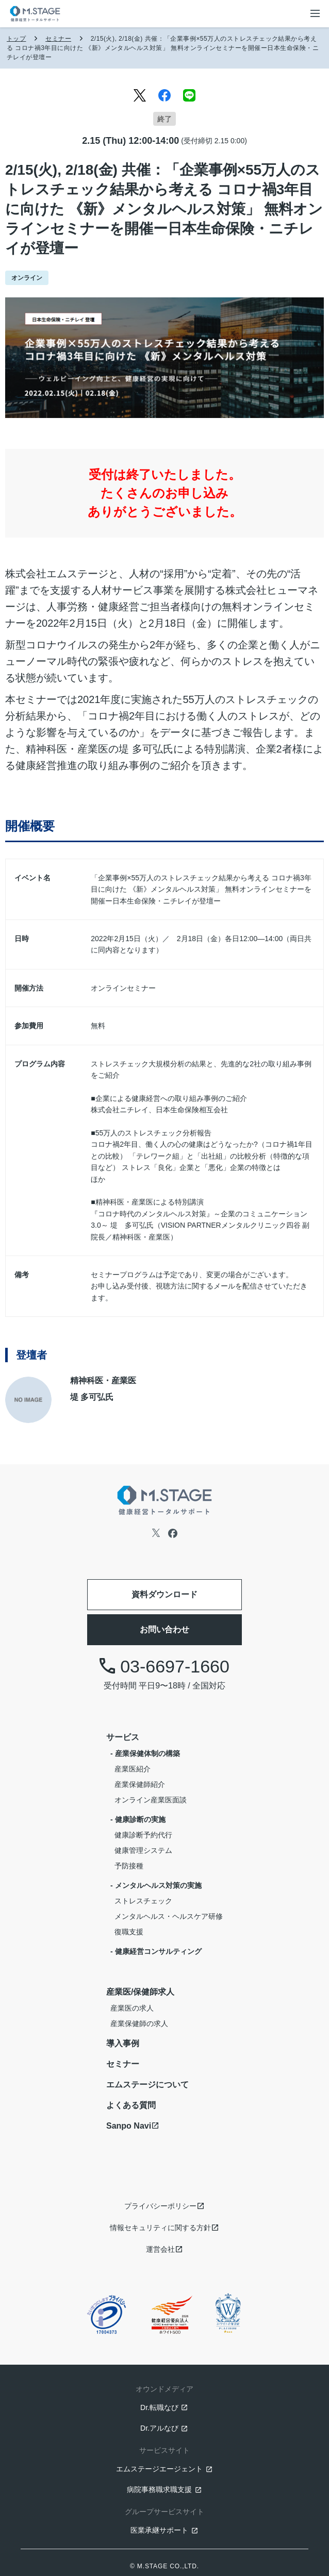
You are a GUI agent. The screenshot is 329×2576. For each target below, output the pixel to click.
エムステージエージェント (159, 2469)
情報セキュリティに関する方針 (160, 2227)
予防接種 (128, 1866)
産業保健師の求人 (139, 2023)
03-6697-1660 (164, 1666)
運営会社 (160, 2249)
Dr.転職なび (159, 2407)
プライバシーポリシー (160, 2206)
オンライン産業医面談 (150, 1800)
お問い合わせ (164, 1629)
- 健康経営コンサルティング (156, 1951)
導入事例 (122, 2043)
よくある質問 (131, 2105)
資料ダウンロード (164, 1594)
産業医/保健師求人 (140, 1991)
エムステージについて (147, 2084)
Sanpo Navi (128, 2125)
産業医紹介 (132, 1769)
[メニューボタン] (315, 13)
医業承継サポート (159, 2530)
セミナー (58, 38)
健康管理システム (143, 1850)
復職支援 (128, 1932)
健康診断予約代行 (143, 1835)
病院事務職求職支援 (159, 2489)
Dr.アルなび (159, 2428)
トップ (16, 38)
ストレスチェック (143, 1901)
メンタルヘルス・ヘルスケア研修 (168, 1916)
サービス (122, 1737)
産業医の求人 (132, 2008)
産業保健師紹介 (139, 1784)
